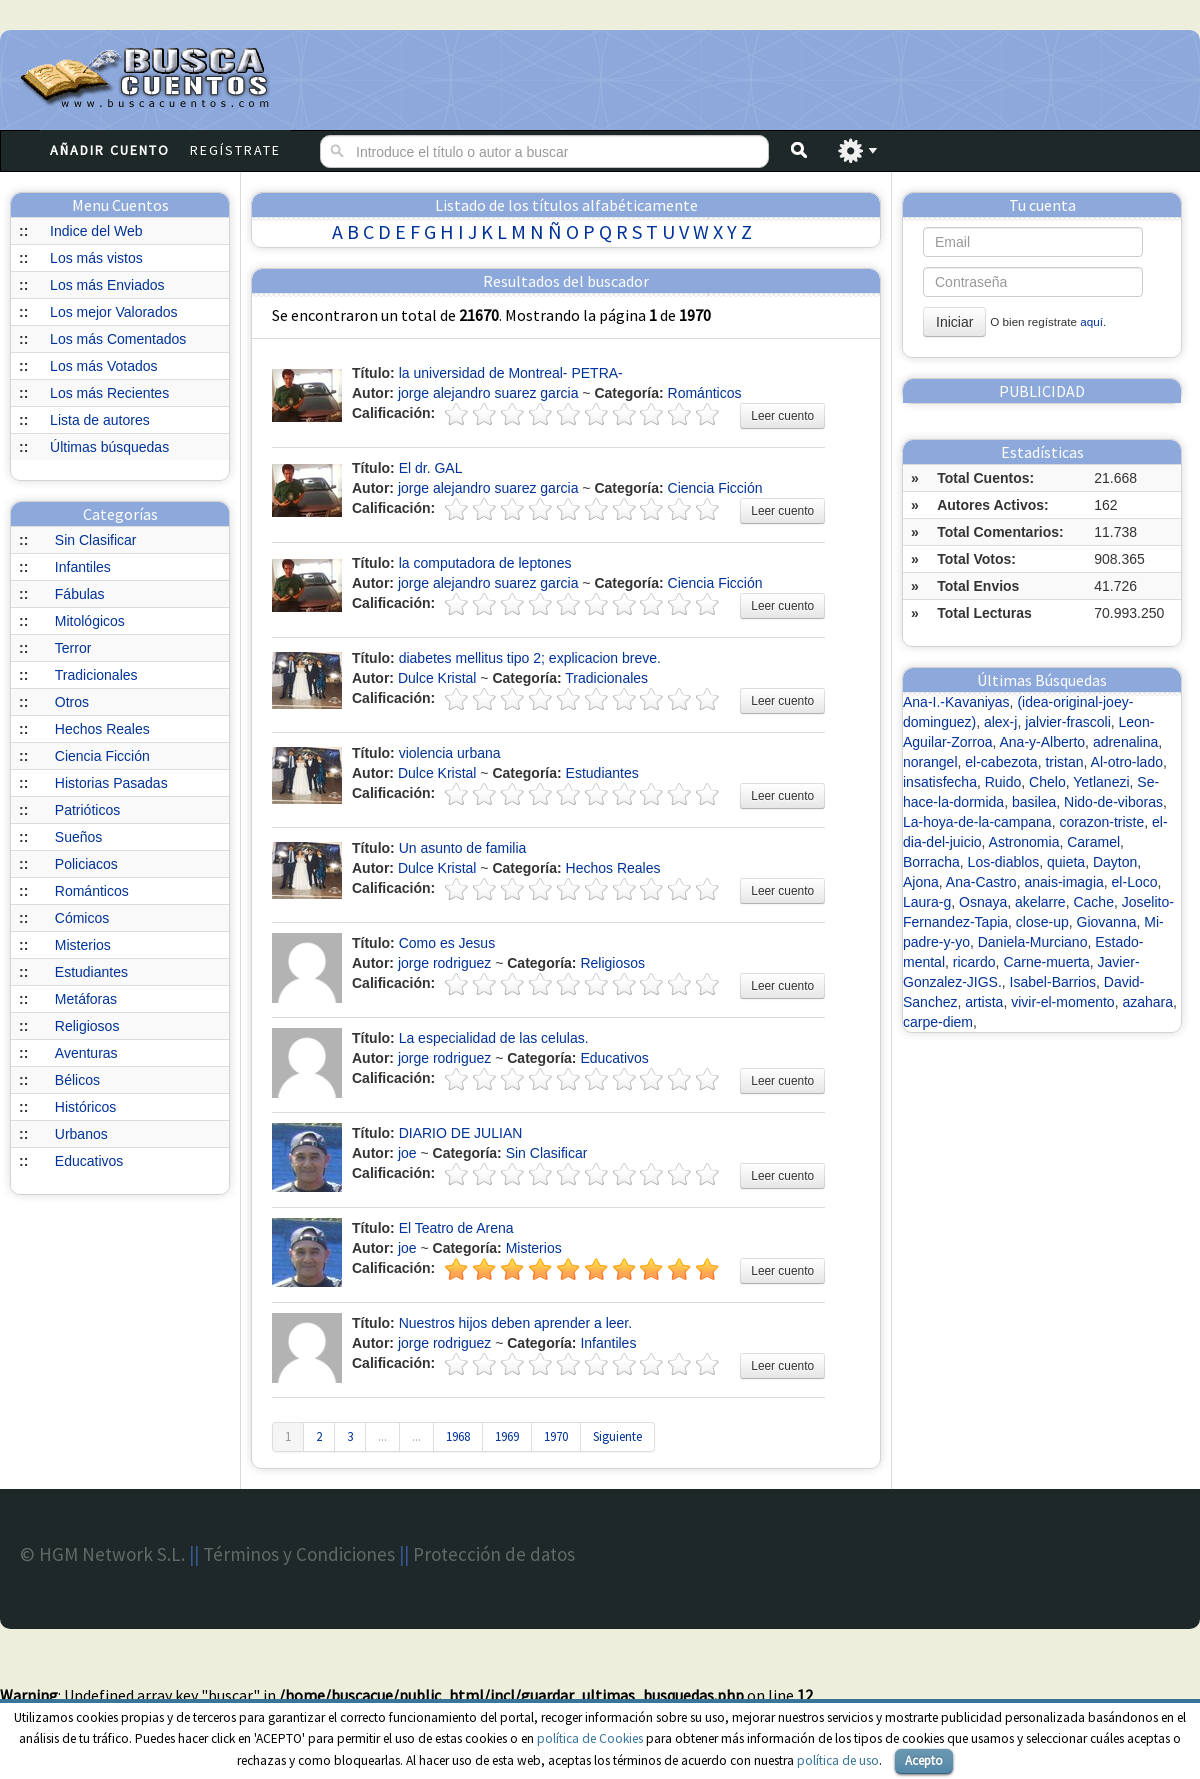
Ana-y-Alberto (1043, 742)
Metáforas (86, 999)
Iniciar (954, 322)
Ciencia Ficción (102, 756)
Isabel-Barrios (1053, 982)
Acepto (924, 1760)
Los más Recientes (109, 393)
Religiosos (87, 1026)
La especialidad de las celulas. (494, 1038)
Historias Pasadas (111, 783)
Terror (73, 648)
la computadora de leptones (485, 563)
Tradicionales (96, 675)
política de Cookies (590, 1738)
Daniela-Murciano (1033, 942)
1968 (458, 1436)
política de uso (838, 1760)
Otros (72, 702)
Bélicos (77, 1080)
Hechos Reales (102, 729)
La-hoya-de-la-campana (977, 822)
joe (407, 1153)
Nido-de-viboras (1113, 802)
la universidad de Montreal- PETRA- (511, 373)
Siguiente (617, 1436)
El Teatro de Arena (456, 1228)
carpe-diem (938, 1022)
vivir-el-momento (1062, 1002)
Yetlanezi (1101, 782)
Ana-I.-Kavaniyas (956, 702)
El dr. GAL (431, 468)
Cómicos (82, 918)
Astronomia (1024, 842)
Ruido (1003, 782)
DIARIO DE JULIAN (461, 1133)
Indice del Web (96, 231)
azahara (1147, 1002)
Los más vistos (96, 258)
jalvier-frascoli (1068, 722)
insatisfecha (940, 782)
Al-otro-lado (1127, 762)
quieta (1066, 862)
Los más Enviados (107, 285)
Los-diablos (1004, 862)
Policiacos (86, 864)
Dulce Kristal (437, 678)
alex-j (1000, 722)
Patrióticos (87, 810)
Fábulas (80, 594)
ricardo (974, 962)
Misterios (83, 945)
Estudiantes (91, 972)
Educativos (89, 1161)
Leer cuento (782, 416)
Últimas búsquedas (109, 447)
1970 (556, 1436)
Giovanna (1107, 922)
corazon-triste (1101, 822)
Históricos (85, 1107)
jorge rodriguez (444, 963)
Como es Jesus (447, 943)
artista (984, 1002)
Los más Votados (103, 366)
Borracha (931, 862)
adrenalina (1125, 742)
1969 (507, 1436)
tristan (1064, 762)
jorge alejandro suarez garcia (488, 393)
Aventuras (86, 1053)
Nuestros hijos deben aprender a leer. (515, 1323)
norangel (930, 762)
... (382, 1436)
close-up (1042, 922)
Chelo (1047, 782)
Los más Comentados (118, 339)
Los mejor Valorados (113, 312)
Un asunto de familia (463, 848)
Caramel (1093, 842)
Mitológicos (90, 621)
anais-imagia (1063, 882)
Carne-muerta (1046, 962)
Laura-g (927, 902)
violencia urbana (450, 753)
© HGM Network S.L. (102, 1554)
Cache (1093, 902)
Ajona (921, 882)
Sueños (78, 837)
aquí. (1093, 321)
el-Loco (1135, 882)
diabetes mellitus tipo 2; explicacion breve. (530, 658)
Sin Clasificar (96, 540)
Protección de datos (494, 1554)
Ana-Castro (981, 882)
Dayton (1115, 862)
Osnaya (983, 902)
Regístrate (235, 150)
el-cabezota (1001, 762)
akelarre (1040, 902)
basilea (1034, 802)
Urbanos (81, 1134)
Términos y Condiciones (299, 1554)
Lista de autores (100, 420)
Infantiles (83, 567)
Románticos (92, 891)
